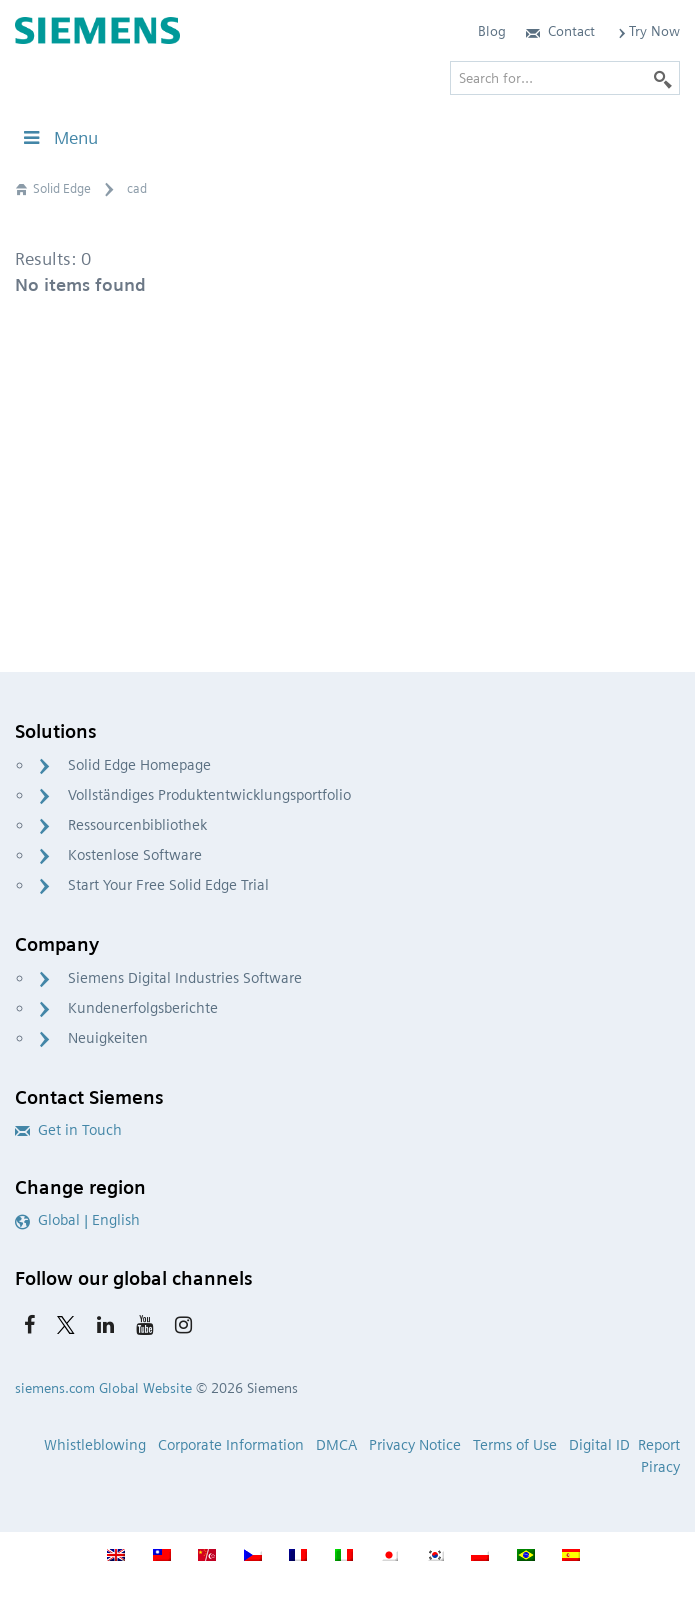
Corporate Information (231, 1445)
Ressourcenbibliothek (137, 825)
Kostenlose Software (135, 855)
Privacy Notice (415, 1445)
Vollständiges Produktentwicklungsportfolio (209, 795)
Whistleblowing (95, 1445)
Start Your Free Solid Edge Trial (168, 885)
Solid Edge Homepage (139, 765)
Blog (492, 31)
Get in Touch (68, 1130)
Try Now (647, 31)
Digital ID (599, 1445)
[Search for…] (565, 78)
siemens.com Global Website (103, 1388)
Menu (59, 137)
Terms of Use (515, 1445)
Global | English (77, 1220)
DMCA (336, 1445)
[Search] (663, 78)
